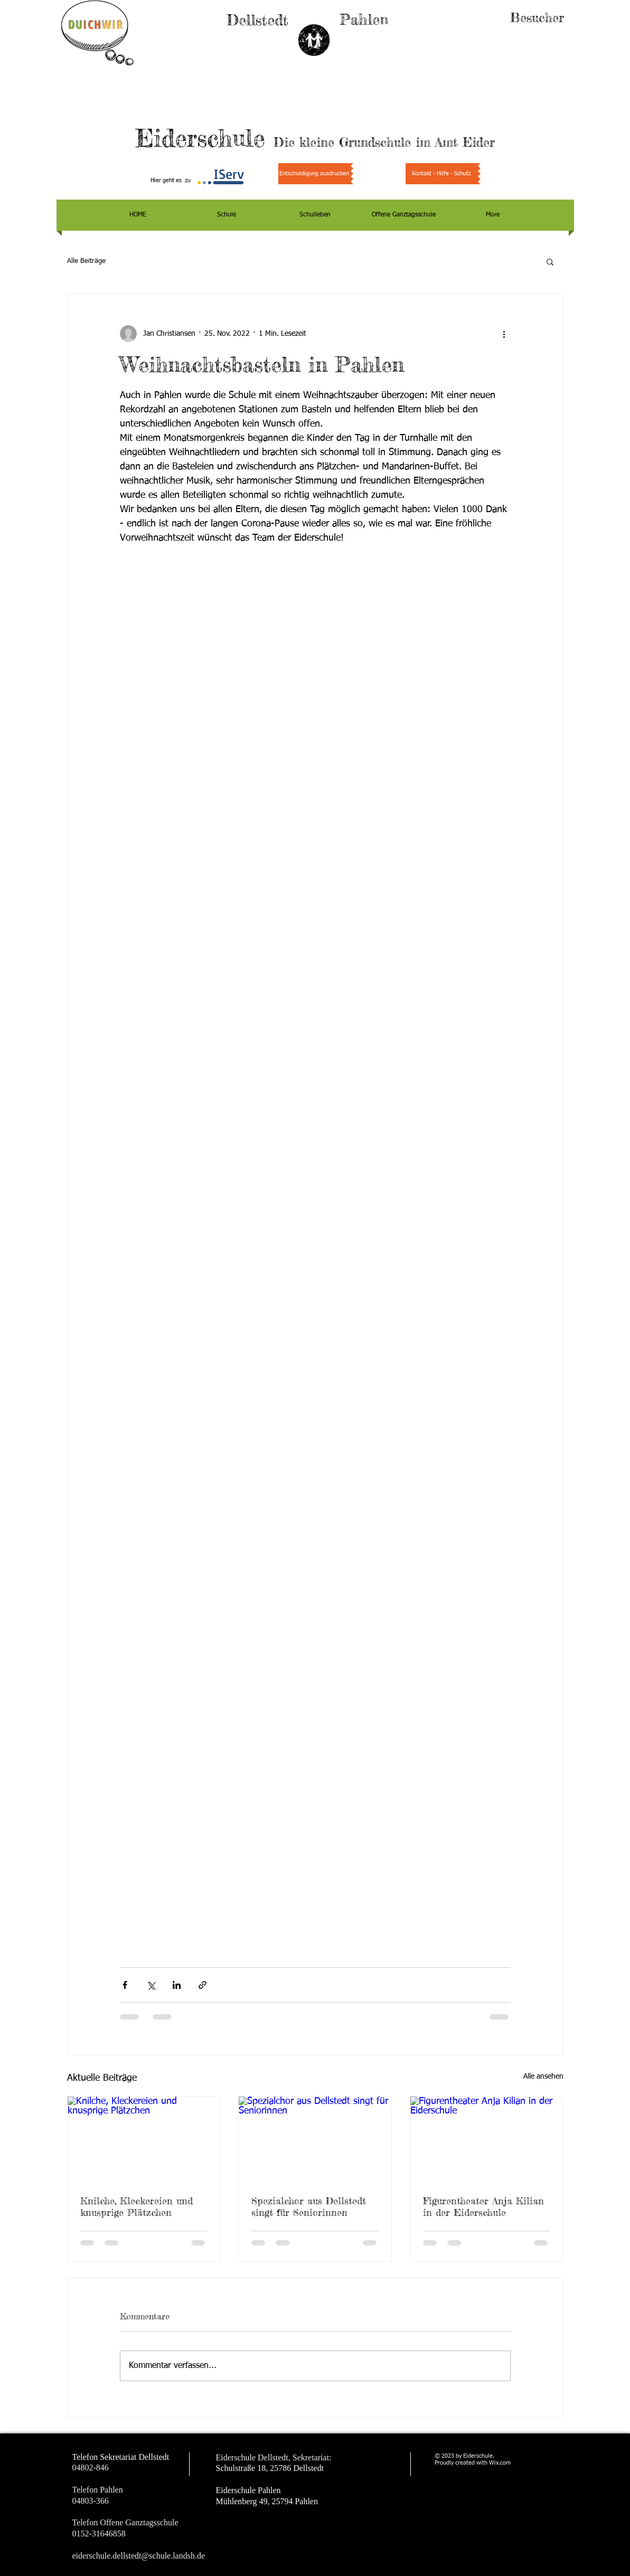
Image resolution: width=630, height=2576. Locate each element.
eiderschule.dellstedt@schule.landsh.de (138, 2555)
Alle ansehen (543, 2076)
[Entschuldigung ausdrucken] (314, 173)
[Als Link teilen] (203, 1985)
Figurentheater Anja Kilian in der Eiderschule (483, 2206)
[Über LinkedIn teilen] (177, 1985)
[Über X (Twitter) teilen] (151, 1985)
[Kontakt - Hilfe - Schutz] (442, 173)
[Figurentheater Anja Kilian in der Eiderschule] (486, 2139)
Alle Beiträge (86, 261)
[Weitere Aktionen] (504, 333)
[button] (550, 261)
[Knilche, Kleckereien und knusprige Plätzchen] (144, 2139)
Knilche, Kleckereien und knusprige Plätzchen (136, 2206)
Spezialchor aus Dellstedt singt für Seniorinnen (308, 2206)
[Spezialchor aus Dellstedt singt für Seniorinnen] (315, 2139)
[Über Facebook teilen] (125, 1985)
